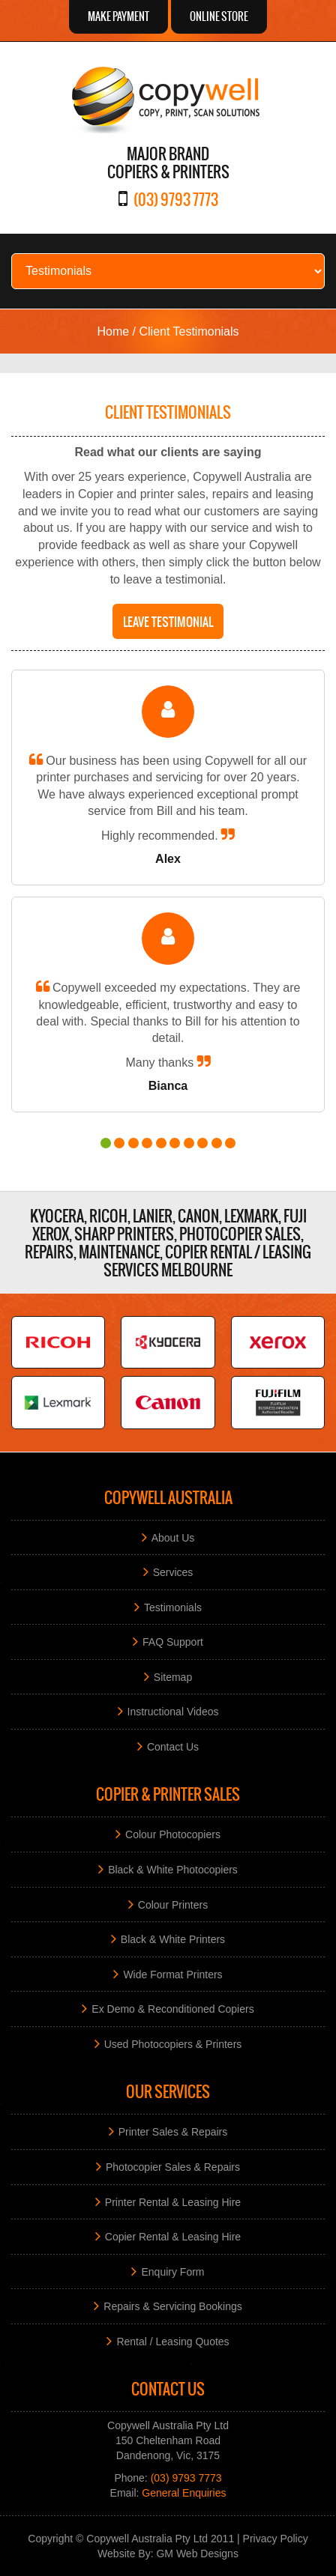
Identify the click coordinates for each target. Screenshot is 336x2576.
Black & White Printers (173, 1939)
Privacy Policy (275, 2539)
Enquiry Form (172, 2271)
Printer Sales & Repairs (173, 2132)
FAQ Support (172, 1642)
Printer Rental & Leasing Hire (173, 2201)
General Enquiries (184, 2493)
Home (113, 331)
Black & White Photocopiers (173, 1870)
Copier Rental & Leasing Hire (173, 2237)
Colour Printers (173, 1904)
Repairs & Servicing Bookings (173, 2306)
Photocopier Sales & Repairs (173, 2166)
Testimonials (173, 1607)
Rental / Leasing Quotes (172, 2341)
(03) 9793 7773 (176, 199)
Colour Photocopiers (172, 1834)
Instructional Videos (173, 1712)
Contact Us (173, 1746)
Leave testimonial (168, 621)
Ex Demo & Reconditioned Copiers (173, 2009)
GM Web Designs (197, 2554)
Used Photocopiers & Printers (173, 2043)
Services (173, 1572)
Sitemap (173, 1676)
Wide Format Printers (172, 1974)
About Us (173, 1537)
